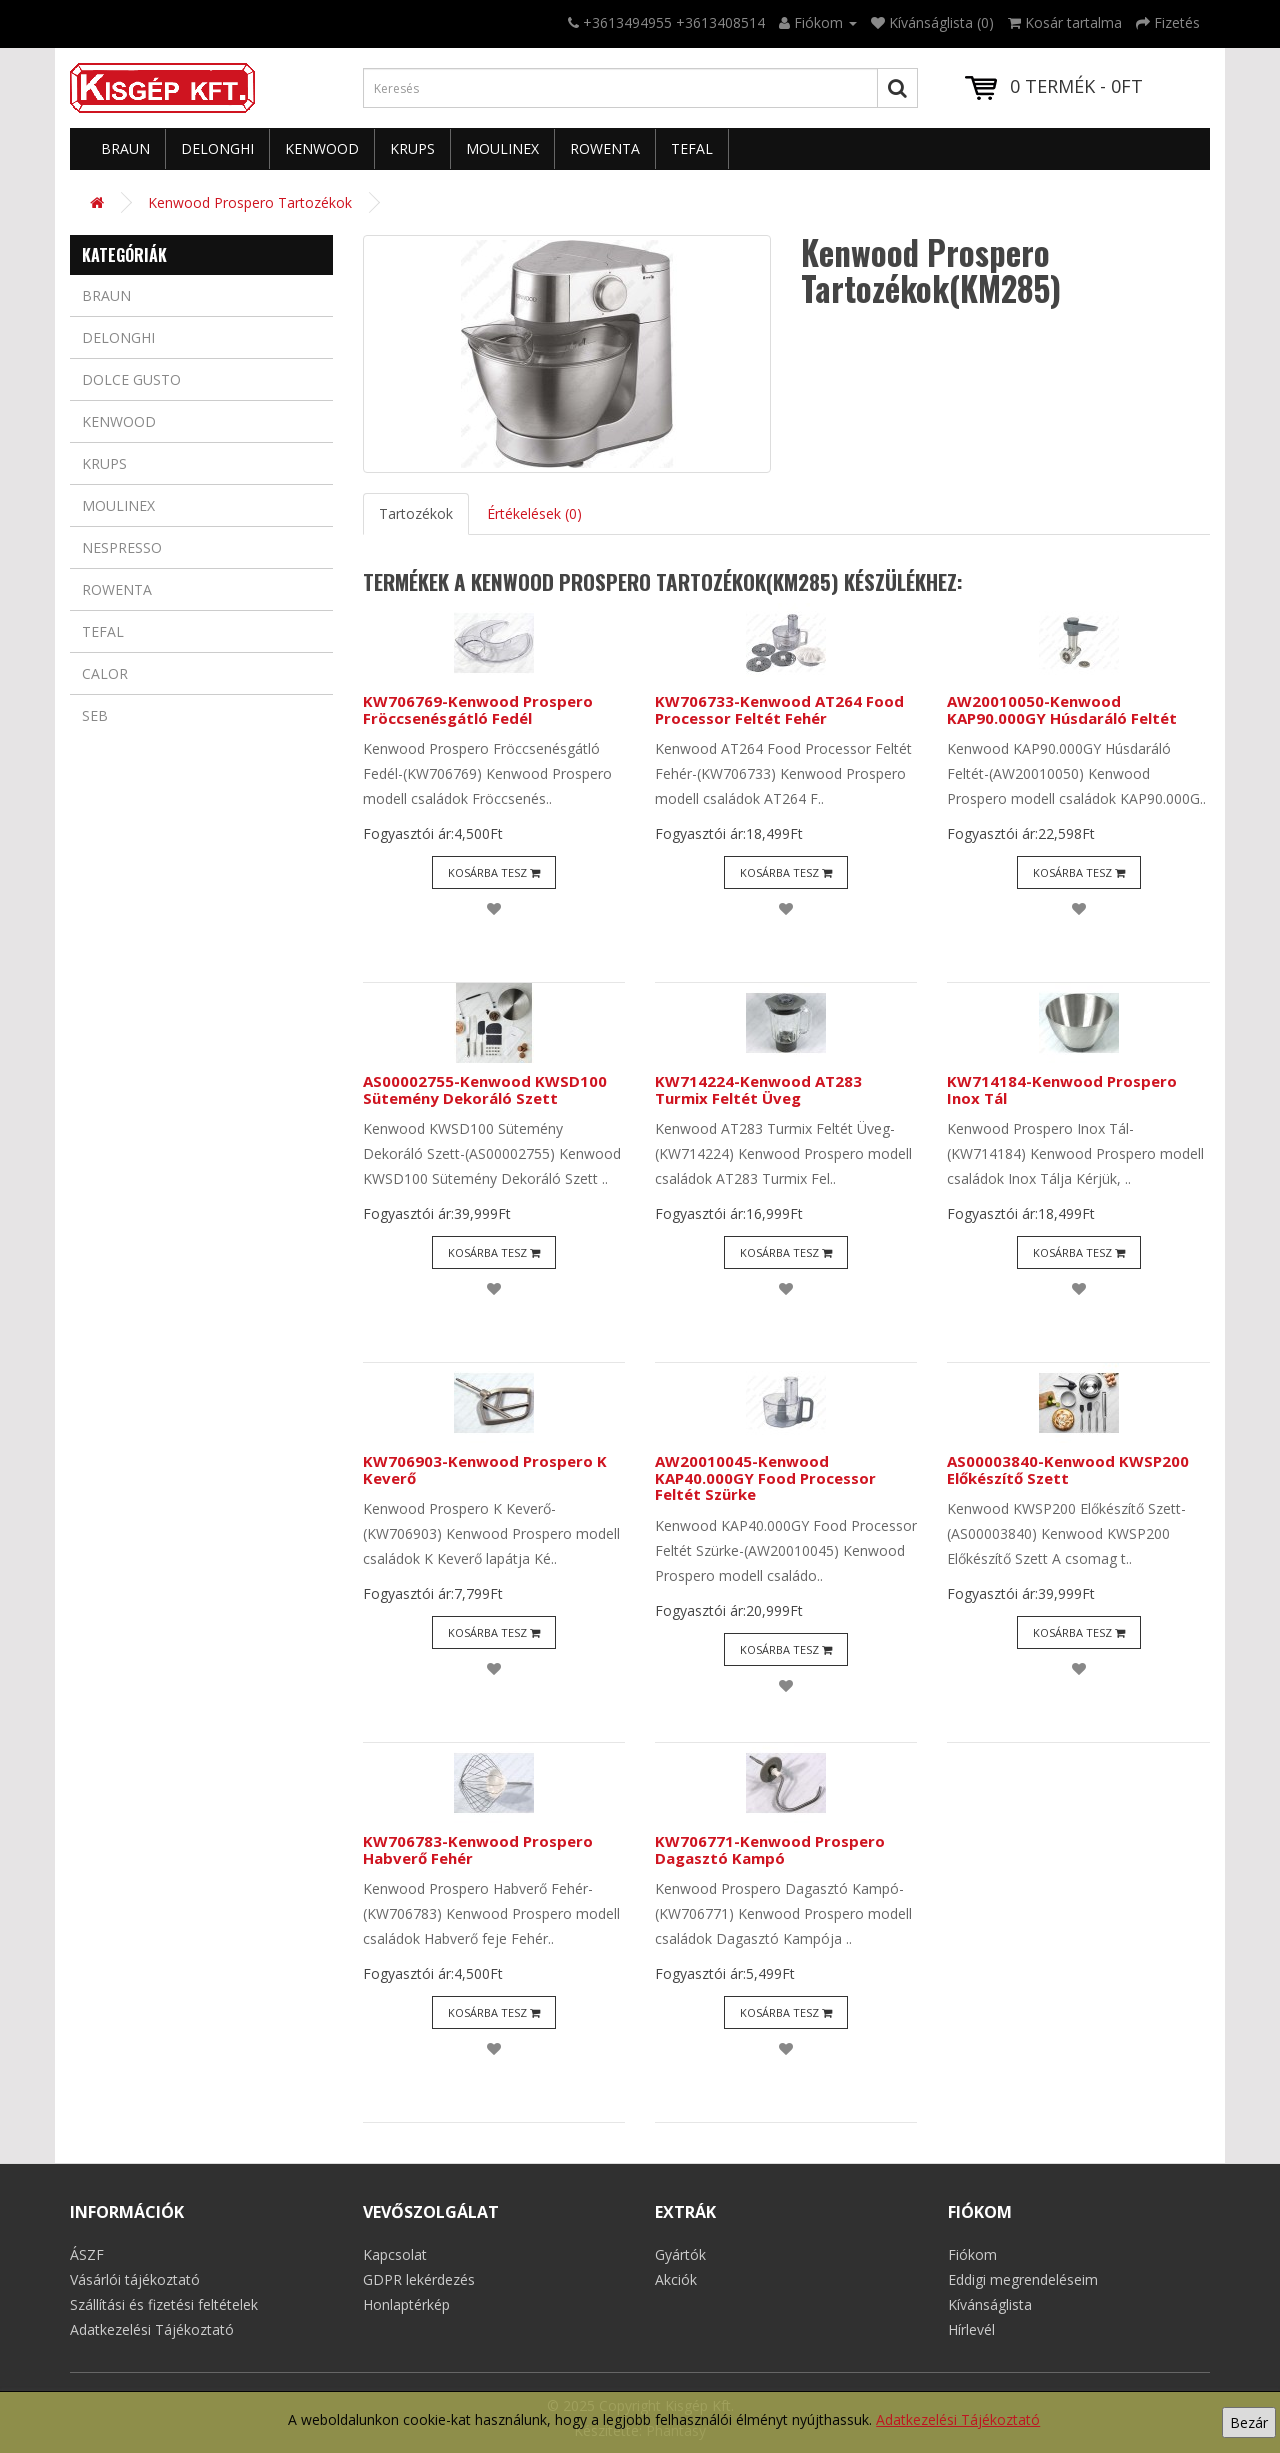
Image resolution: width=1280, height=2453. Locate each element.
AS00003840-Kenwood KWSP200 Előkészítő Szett (1068, 1469)
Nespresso (122, 547)
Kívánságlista (990, 2304)
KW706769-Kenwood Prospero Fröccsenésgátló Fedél (478, 709)
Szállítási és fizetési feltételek (164, 2304)
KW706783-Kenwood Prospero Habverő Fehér (478, 1849)
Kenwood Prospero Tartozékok (250, 202)
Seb (95, 715)
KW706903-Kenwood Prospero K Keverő (485, 1469)
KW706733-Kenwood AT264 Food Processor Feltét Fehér (779, 709)
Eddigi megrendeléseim (1023, 2279)
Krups (412, 148)
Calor (105, 673)
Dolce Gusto (131, 379)
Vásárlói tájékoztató (135, 2279)
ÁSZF (87, 2254)
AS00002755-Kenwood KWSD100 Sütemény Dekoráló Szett (485, 1089)
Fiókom (972, 2254)
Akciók (676, 2279)
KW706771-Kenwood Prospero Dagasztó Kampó (770, 1849)
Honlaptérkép (406, 2304)
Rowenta (605, 148)
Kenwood (322, 148)
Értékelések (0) (534, 513)
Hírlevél (971, 2329)
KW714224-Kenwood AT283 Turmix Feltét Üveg (758, 1089)
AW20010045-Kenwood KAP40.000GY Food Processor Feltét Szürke (765, 1477)
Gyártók (680, 2254)
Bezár (1249, 2422)
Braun (125, 148)
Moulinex (502, 148)
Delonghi (217, 148)
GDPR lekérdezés (419, 2279)
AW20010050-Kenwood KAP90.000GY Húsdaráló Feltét (1062, 709)
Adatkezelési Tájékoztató (958, 2419)
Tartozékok (416, 513)
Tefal (692, 148)
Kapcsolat (395, 2254)
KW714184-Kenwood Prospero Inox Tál (1062, 1089)
